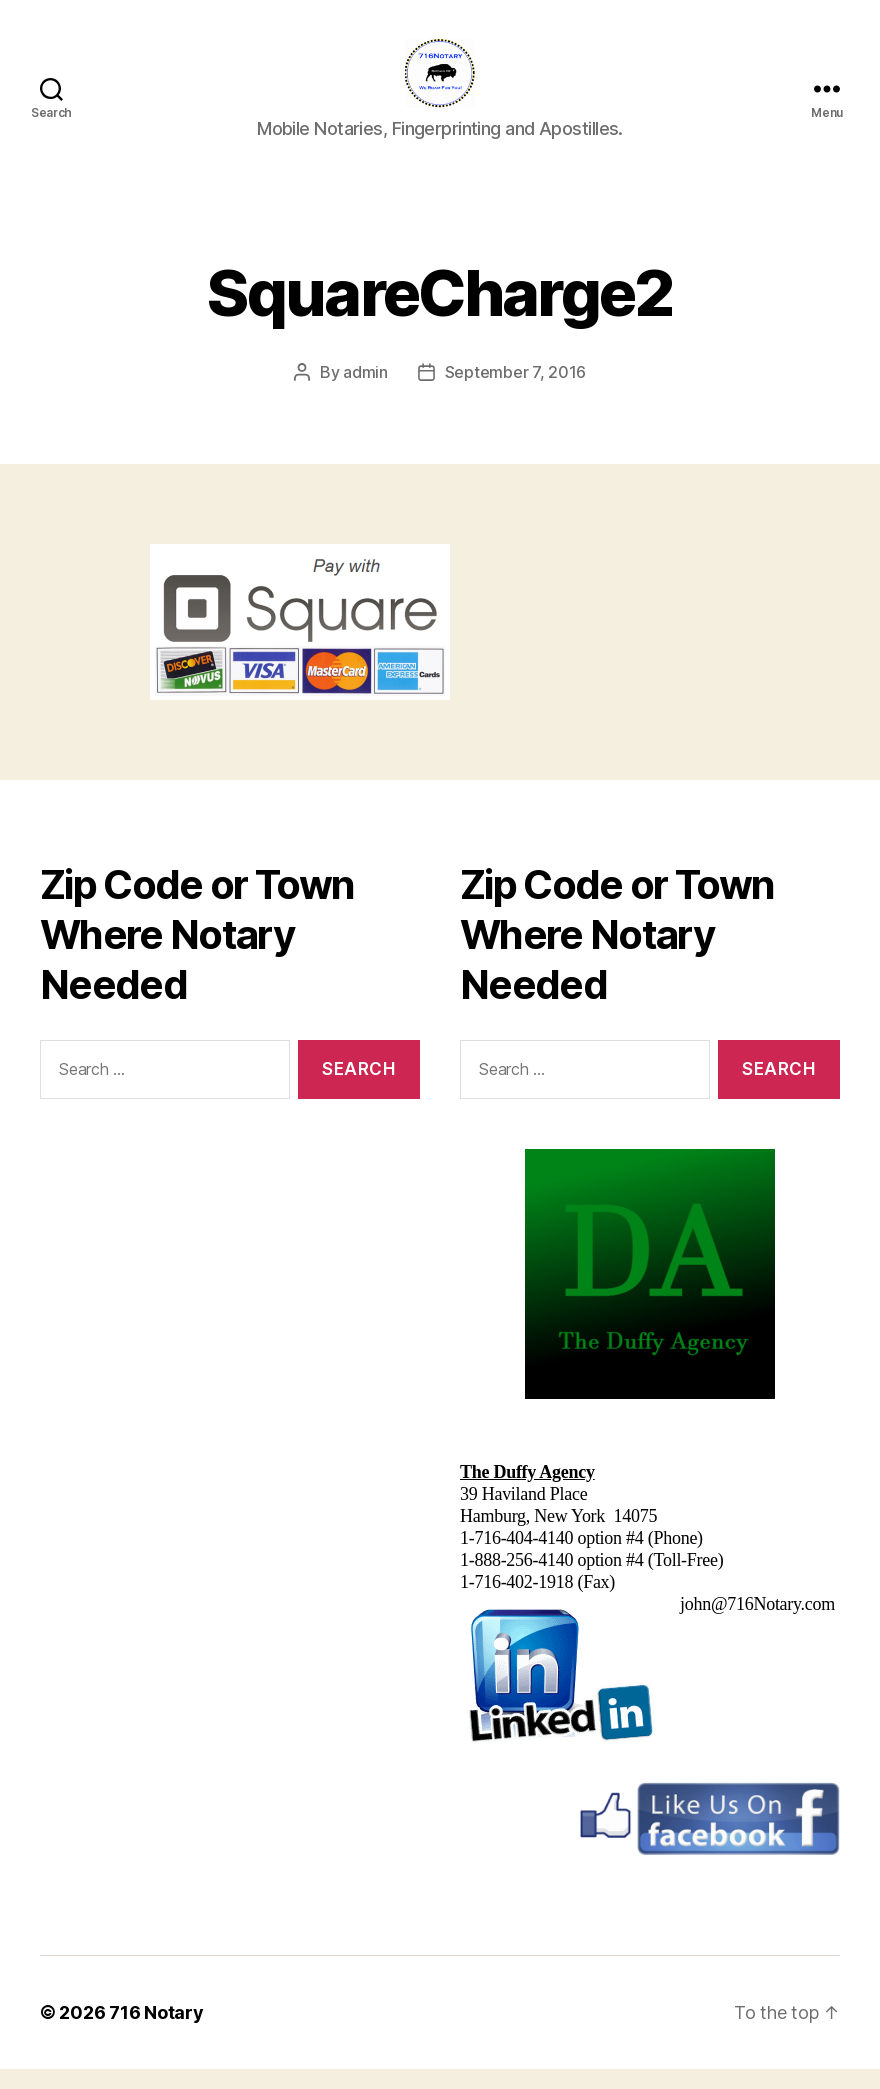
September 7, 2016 (515, 392)
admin (365, 392)
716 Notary (156, 2032)
